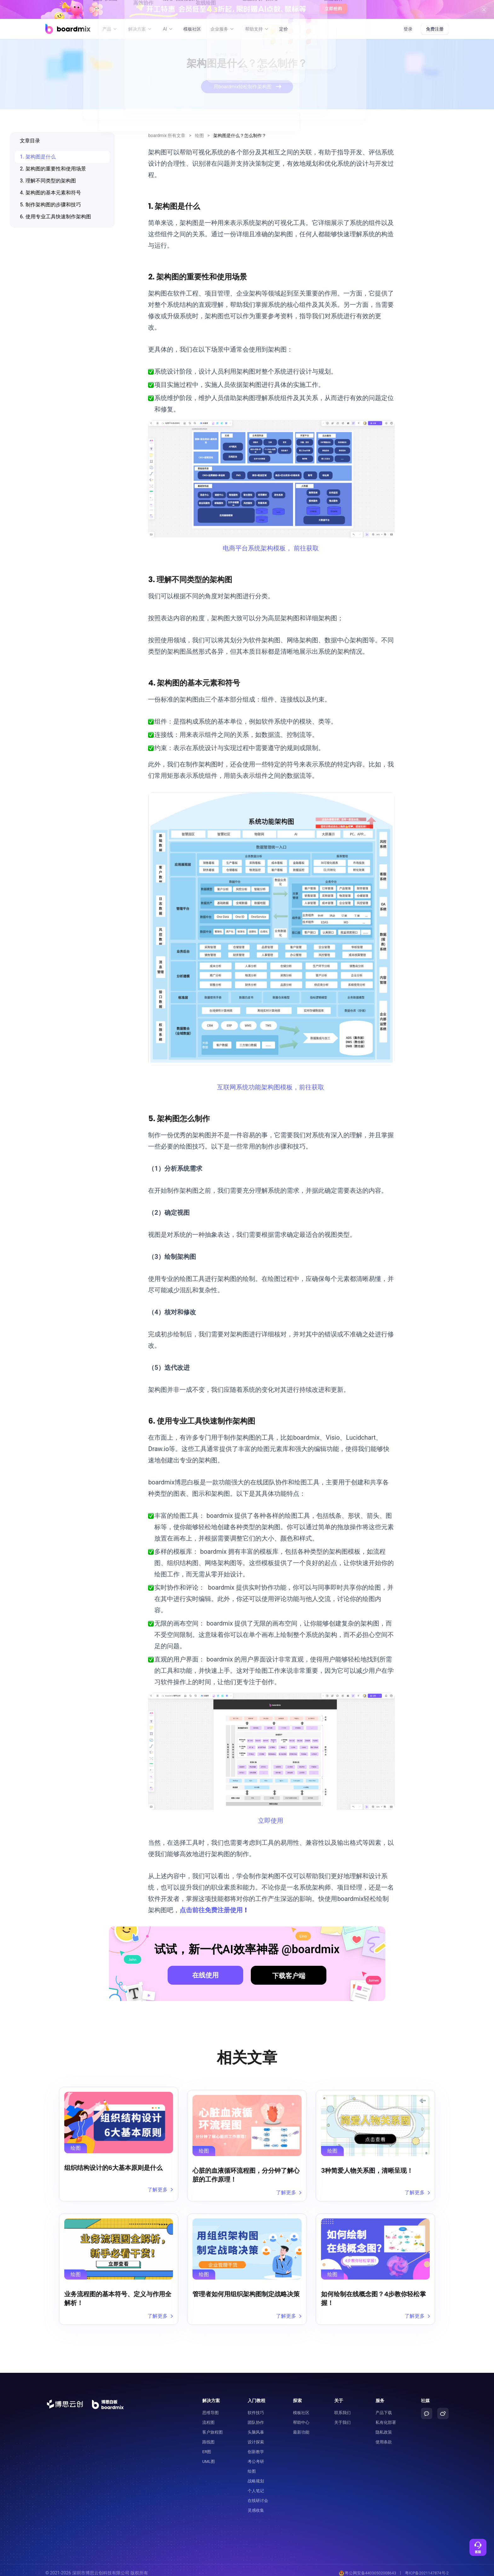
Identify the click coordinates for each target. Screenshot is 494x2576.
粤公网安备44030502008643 (365, 2567)
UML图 (208, 2455)
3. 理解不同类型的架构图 (48, 181)
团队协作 (256, 2416)
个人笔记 (256, 2485)
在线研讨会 (258, 2495)
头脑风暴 (256, 2426)
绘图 (199, 135)
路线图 (208, 2436)
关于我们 (342, 2416)
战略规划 (256, 2475)
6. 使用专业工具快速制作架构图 (55, 217)
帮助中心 (301, 2416)
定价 (283, 29)
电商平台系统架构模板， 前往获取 (271, 548)
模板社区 (192, 29)
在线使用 (205, 1975)
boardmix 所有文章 (166, 135)
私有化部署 (386, 2416)
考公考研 (256, 2455)
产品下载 (384, 2407)
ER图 (206, 2446)
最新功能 (301, 2426)
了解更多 (159, 2189)
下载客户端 (288, 1976)
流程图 (208, 2416)
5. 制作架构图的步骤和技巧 (50, 205)
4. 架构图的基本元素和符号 (50, 193)
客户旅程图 (212, 2426)
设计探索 (256, 2436)
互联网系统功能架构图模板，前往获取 (270, 1087)
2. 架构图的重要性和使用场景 (53, 169)
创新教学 (256, 2446)
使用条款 (384, 2436)
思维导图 (210, 2407)
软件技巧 (256, 2407)
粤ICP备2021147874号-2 (426, 2567)
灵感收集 (256, 2504)
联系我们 (342, 2407)
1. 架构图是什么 (37, 157)
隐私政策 (384, 2426)
